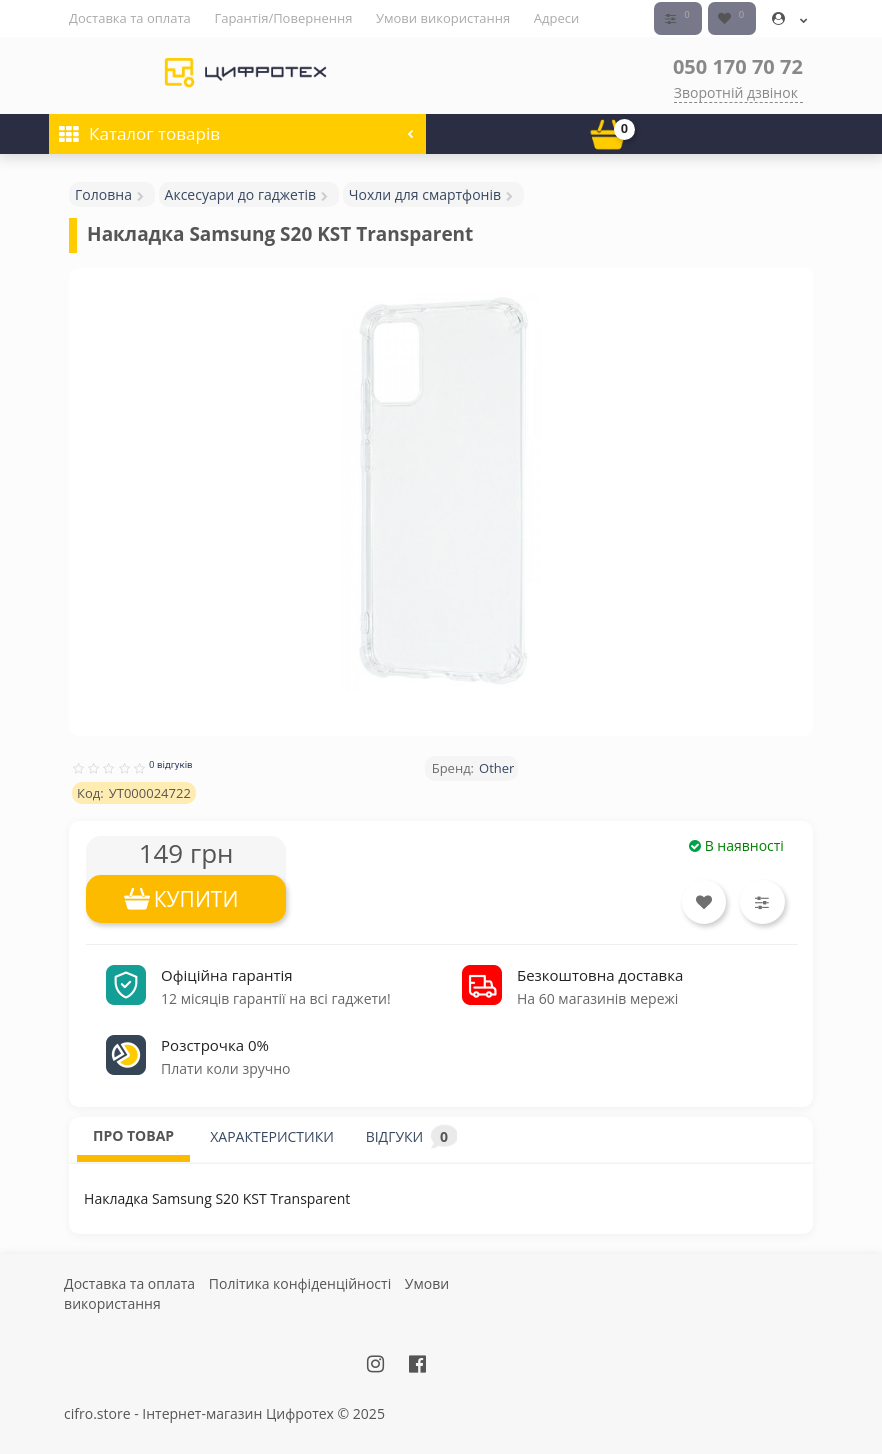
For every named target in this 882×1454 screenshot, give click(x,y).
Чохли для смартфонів (425, 193)
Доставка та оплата (130, 18)
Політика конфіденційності (300, 1283)
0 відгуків (171, 763)
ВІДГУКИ (411, 1136)
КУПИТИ (196, 898)
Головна (103, 193)
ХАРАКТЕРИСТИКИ (272, 1136)
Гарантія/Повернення (283, 18)
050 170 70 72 (738, 65)
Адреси (556, 18)
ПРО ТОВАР (133, 1135)
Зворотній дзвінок (736, 91)
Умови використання (443, 18)
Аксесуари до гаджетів (241, 193)
